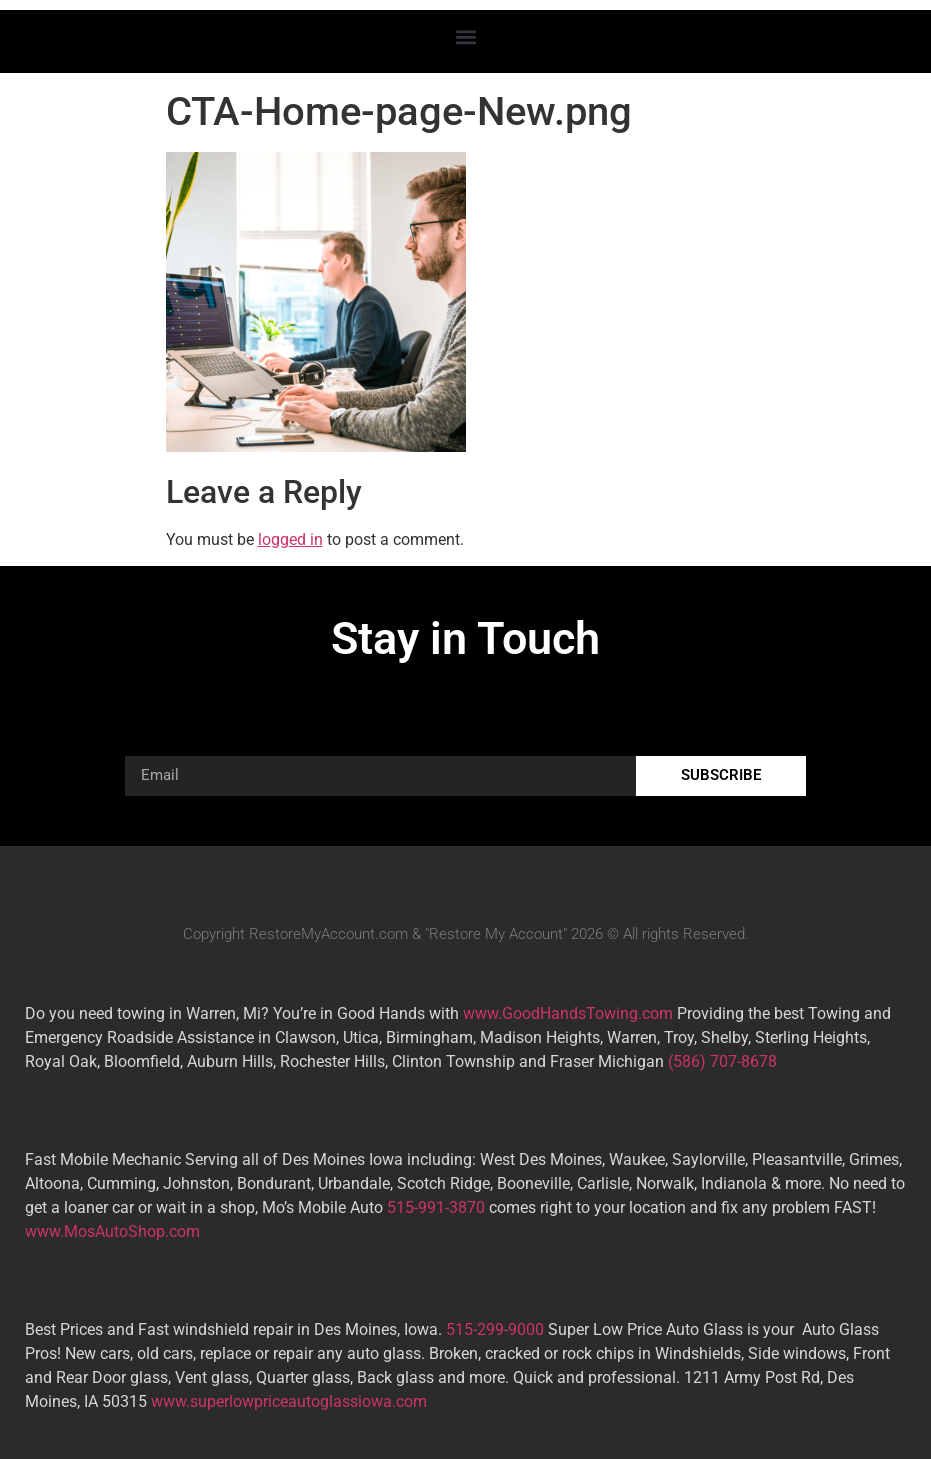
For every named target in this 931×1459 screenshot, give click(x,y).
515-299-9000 (495, 1329)
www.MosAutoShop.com (112, 1231)
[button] (465, 36)
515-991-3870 (436, 1207)
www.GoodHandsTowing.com (568, 1013)
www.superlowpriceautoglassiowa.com (289, 1401)
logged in (290, 539)
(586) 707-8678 (722, 1061)
